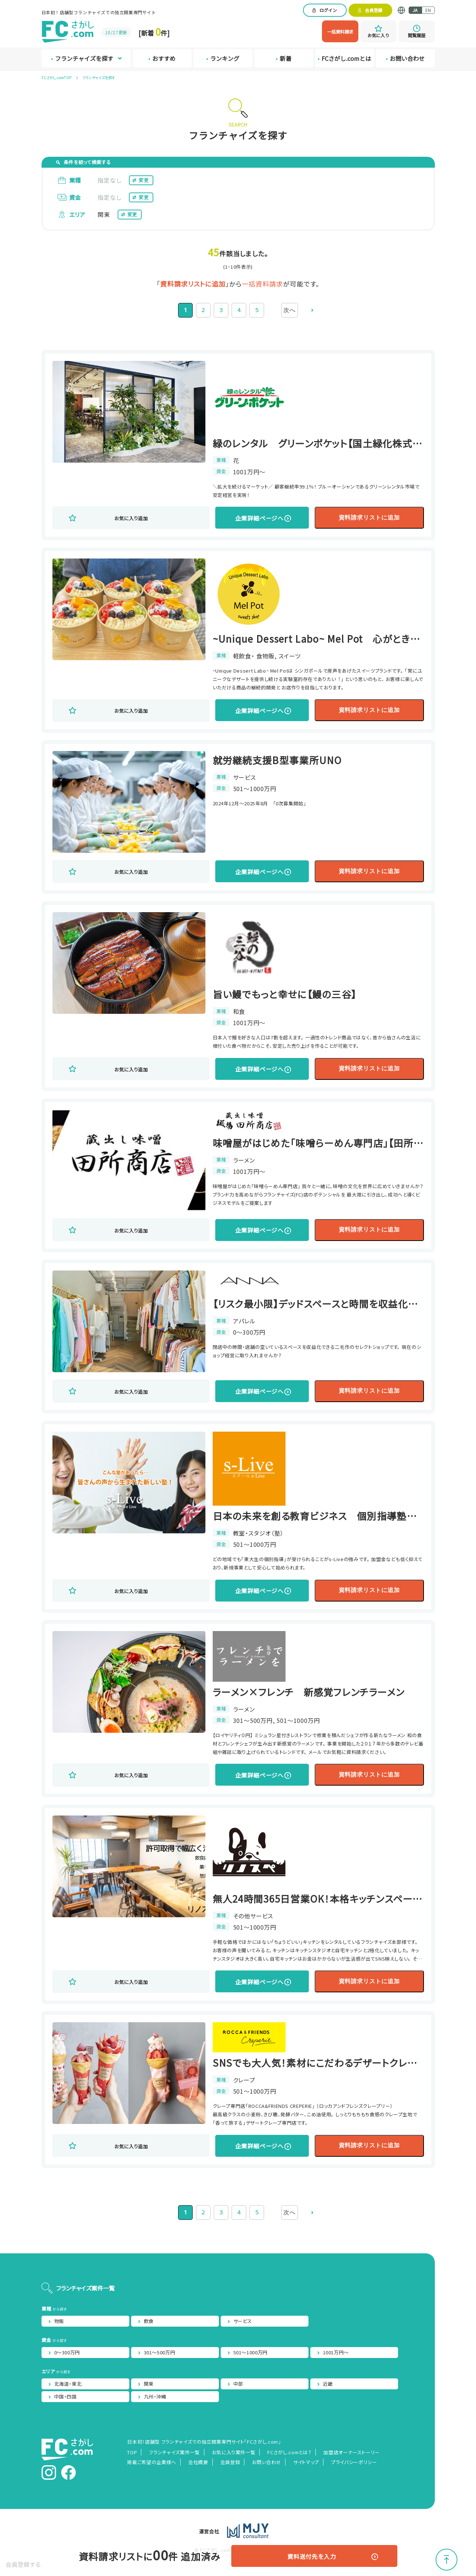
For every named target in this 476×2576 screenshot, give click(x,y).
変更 (144, 180)
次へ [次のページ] (289, 310)
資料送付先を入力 (310, 2556)
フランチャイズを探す (99, 77)
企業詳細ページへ (216, 518)
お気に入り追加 (123, 518)
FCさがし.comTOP (56, 77)
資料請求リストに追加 (335, 517)
